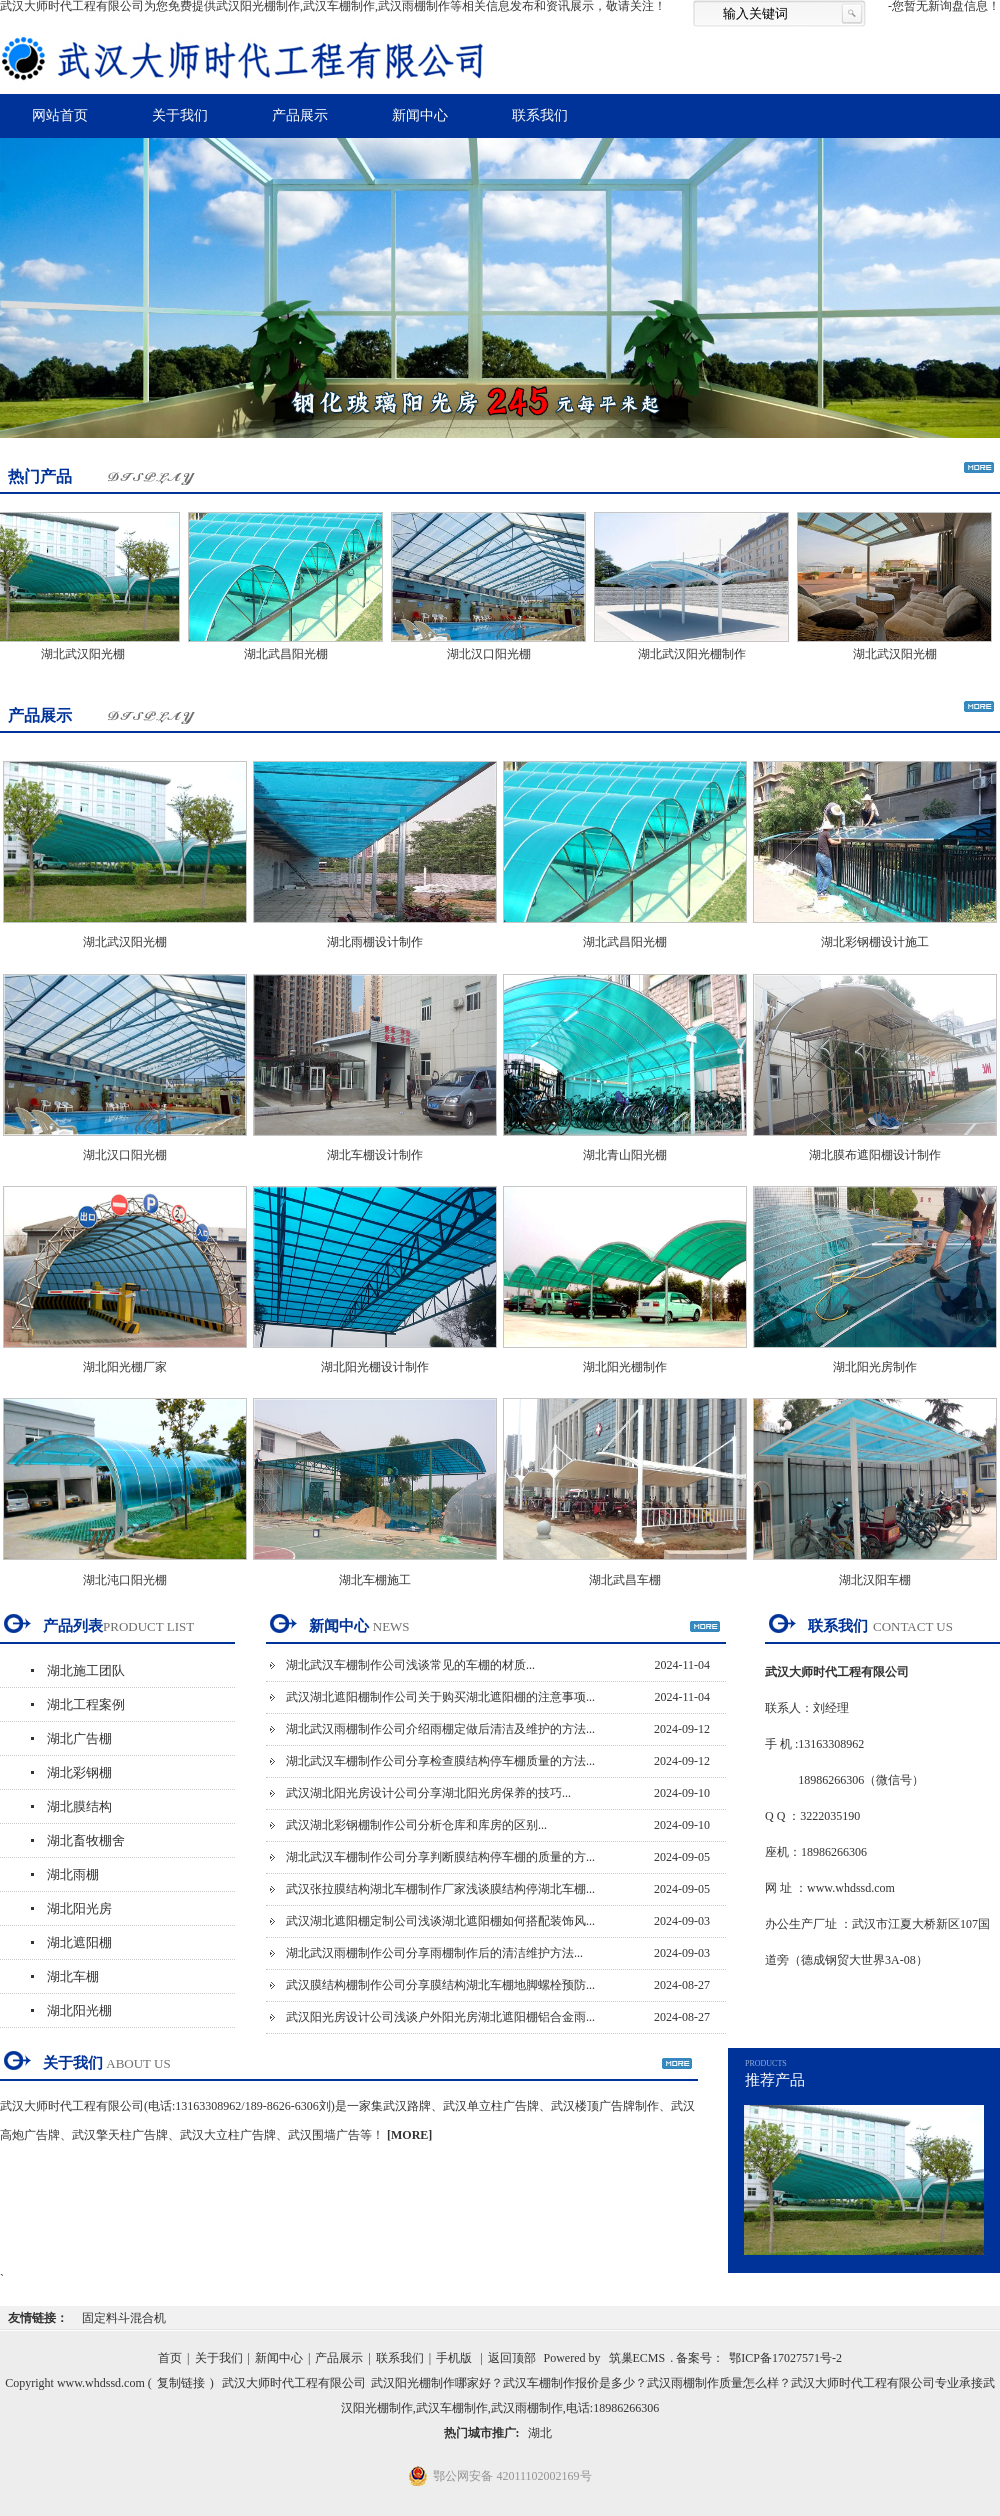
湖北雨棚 (73, 1874)
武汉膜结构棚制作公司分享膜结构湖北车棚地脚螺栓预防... (440, 1985)
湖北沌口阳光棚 (125, 1580)
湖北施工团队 (86, 1670)
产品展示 (300, 115)
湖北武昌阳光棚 (292, 654)
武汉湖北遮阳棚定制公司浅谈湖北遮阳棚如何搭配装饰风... (440, 1921)
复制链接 (181, 2383)
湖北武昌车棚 (625, 1580)
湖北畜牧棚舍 (86, 1840)
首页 (170, 2358)
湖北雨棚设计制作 (375, 942)
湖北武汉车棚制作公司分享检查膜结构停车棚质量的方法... (440, 1761)
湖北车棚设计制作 (375, 1155)
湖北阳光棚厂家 (125, 1367)
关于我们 (180, 115)
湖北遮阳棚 (79, 1942)
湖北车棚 (73, 1976)
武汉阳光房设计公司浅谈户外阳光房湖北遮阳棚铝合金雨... (440, 2017)
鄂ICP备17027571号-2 (785, 2358)
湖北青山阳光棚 (625, 1155)
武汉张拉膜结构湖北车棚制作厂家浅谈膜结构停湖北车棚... (440, 1889)
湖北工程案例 (86, 1704)
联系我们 (540, 115)
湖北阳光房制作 (875, 1367)
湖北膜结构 (79, 1806)
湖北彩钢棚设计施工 (875, 942)
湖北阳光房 (79, 1908)
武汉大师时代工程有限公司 (294, 2383)
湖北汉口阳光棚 (495, 654)
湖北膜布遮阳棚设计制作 (875, 1155)
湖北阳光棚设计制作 (375, 1367)
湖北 (540, 2433)
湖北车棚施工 (375, 1580)
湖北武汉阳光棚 (89, 654)
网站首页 (60, 115)
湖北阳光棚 (79, 2010)
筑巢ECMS (637, 2358)
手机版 (454, 2358)
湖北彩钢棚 (79, 1772)
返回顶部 (512, 2358)
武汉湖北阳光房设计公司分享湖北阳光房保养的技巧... (428, 1793)
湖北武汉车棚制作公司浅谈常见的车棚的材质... (410, 1665)
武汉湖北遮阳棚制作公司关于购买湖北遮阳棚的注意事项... (440, 1697)
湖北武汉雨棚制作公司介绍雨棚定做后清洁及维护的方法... (440, 1729)
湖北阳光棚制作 (625, 1367)
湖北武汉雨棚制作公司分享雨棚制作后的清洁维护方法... (434, 1953)
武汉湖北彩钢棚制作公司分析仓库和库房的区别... (416, 1825)
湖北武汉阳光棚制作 (698, 654)
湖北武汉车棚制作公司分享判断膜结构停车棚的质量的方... (440, 1857)
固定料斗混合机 (124, 2318)
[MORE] (409, 2135)
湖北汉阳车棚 (875, 1580)
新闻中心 (420, 115)
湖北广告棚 (79, 1738)
